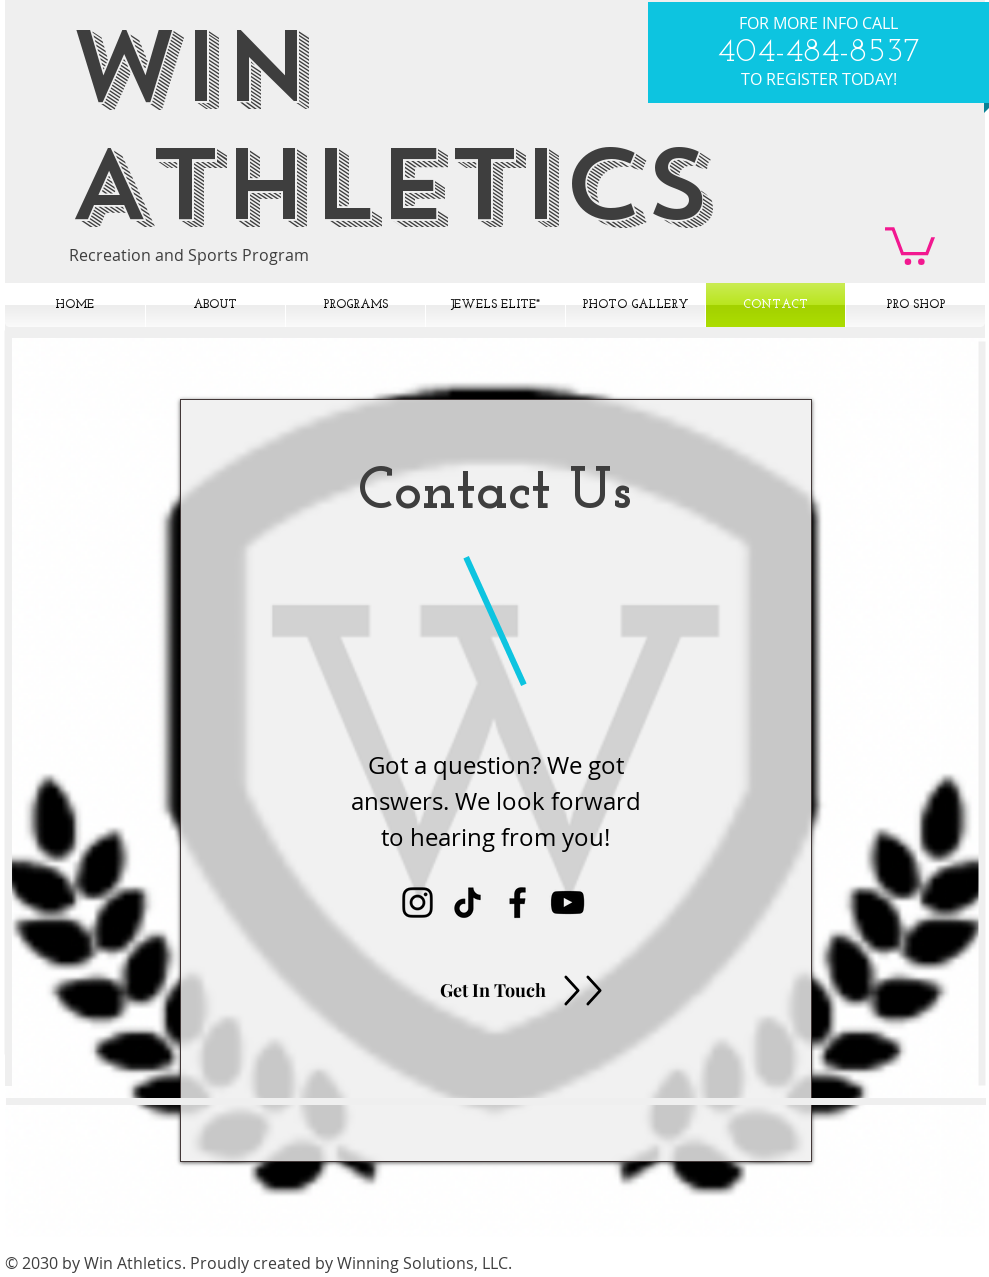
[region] (496, 780)
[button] (910, 244)
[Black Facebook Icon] (517, 902)
